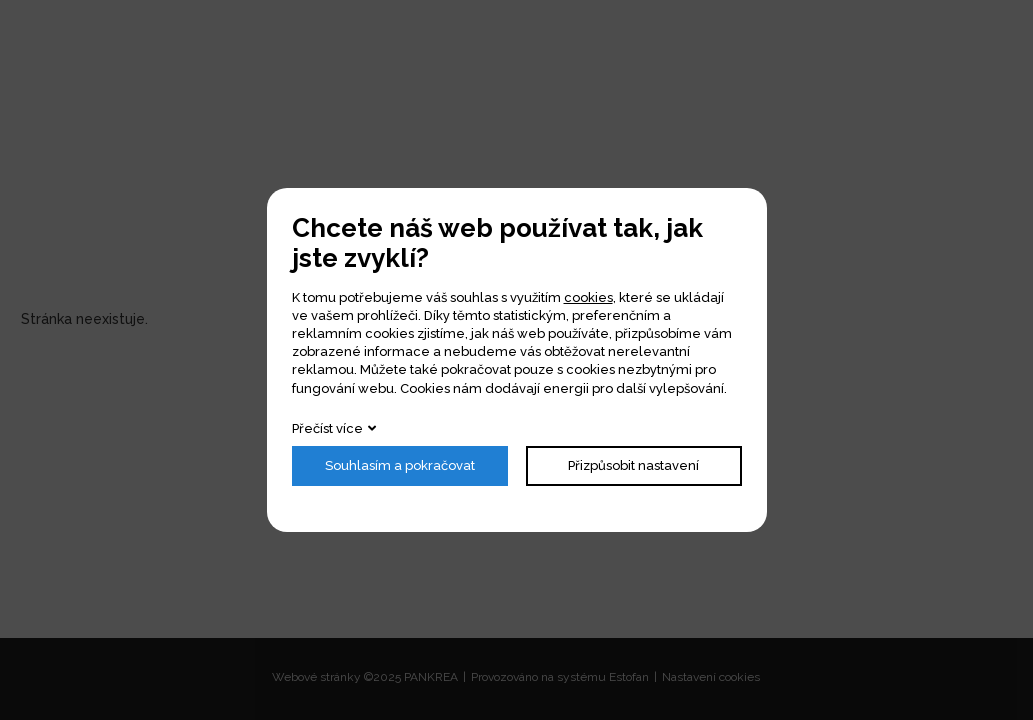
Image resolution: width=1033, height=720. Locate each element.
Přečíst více (327, 428)
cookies (588, 297)
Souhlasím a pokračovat (400, 465)
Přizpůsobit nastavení (633, 465)
